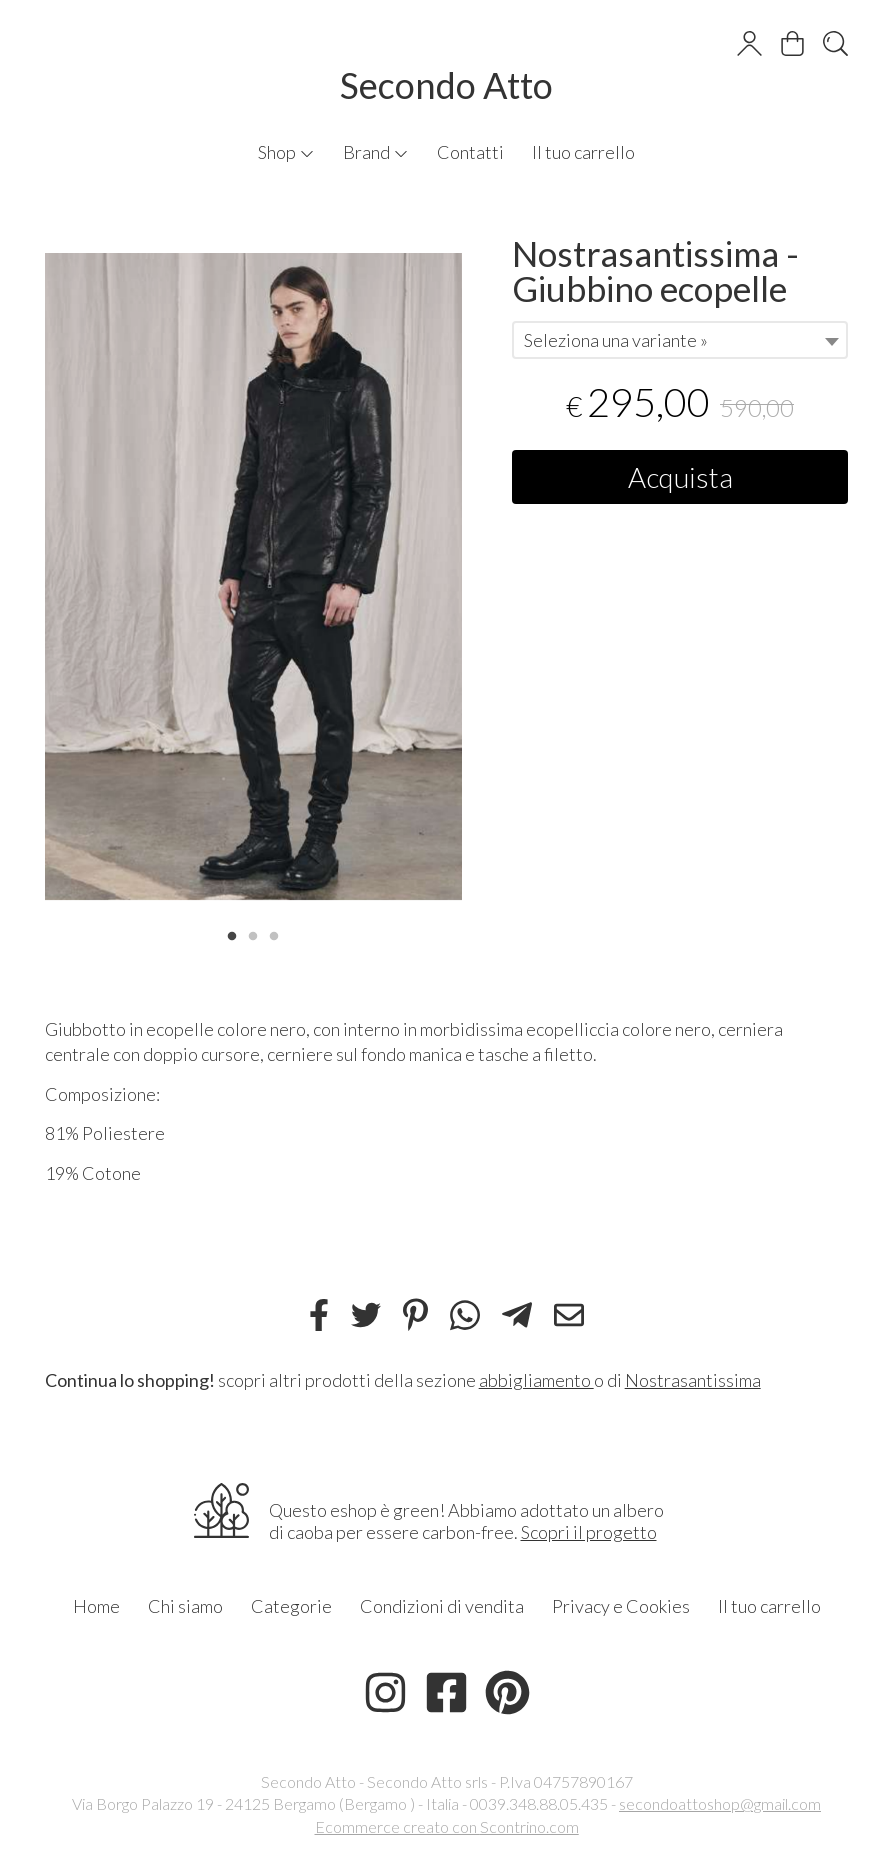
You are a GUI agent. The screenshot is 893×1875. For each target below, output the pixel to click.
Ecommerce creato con (447, 1826)
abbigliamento (536, 1380)
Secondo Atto (446, 85)
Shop (286, 152)
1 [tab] (232, 934)
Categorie (291, 1606)
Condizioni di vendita (442, 1606)
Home (96, 1606)
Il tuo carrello (583, 152)
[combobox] (680, 340)
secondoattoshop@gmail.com (720, 1803)
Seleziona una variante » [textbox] (616, 340)
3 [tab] (274, 934)
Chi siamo (185, 1606)
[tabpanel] (254, 576)
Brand (376, 152)
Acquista (680, 477)
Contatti (470, 152)
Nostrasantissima (693, 1380)
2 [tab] (253, 934)
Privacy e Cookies (621, 1606)
